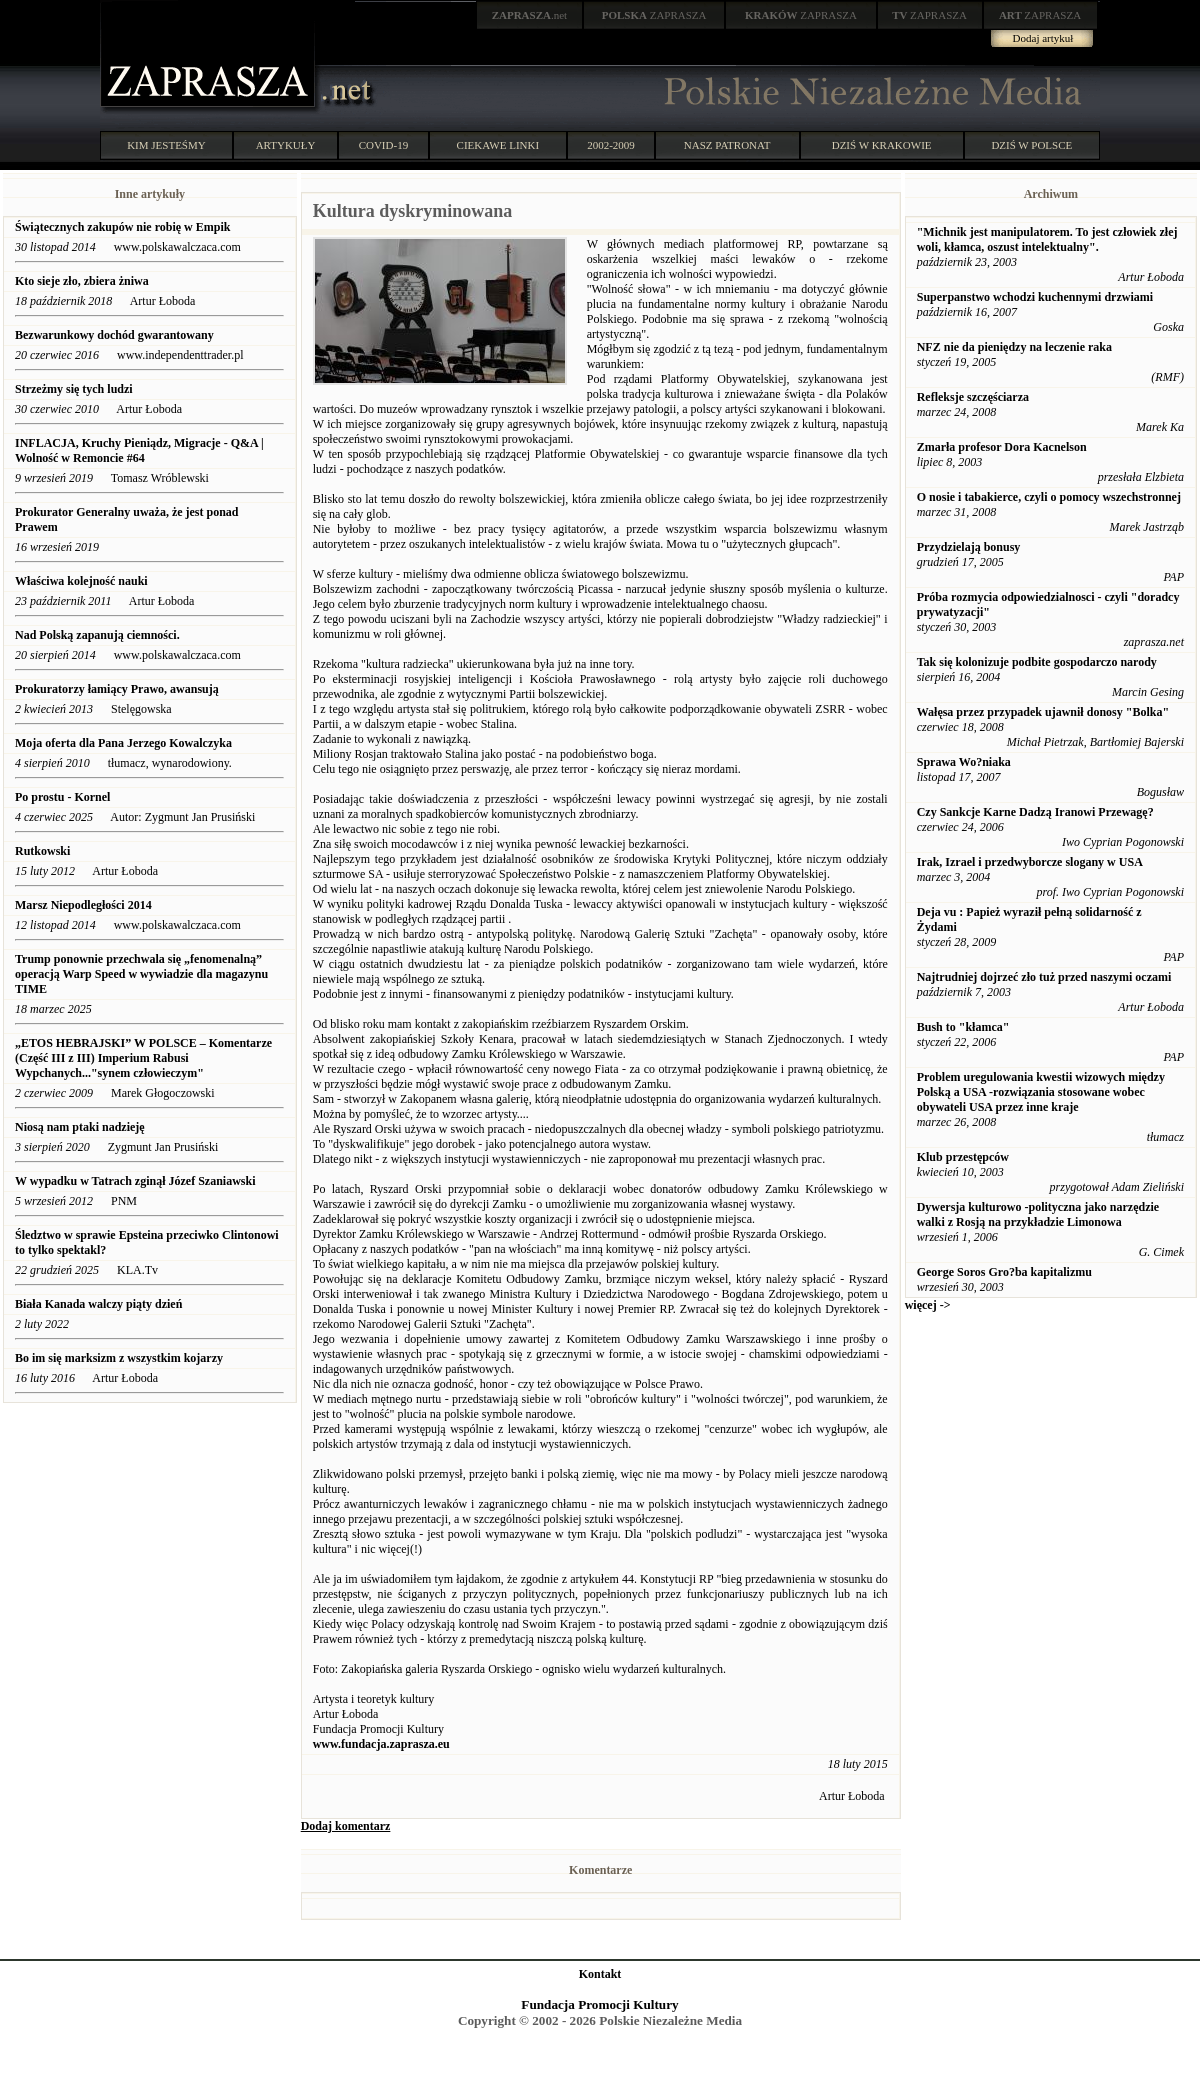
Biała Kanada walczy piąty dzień (98, 1304)
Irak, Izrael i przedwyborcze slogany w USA (1030, 862)
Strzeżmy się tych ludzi (74, 389)
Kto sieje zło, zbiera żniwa (82, 281)
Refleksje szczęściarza (973, 397)
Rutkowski (42, 851)
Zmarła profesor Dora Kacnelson (1002, 447)
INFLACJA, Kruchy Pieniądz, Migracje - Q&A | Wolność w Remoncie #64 (139, 450)
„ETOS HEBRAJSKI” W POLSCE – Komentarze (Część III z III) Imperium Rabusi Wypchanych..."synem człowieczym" (143, 1058)
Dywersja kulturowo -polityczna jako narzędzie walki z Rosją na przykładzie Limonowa (1038, 1214)
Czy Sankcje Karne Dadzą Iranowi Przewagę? (1035, 812)
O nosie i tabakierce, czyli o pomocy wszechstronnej (1049, 497)
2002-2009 (611, 145)
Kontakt (600, 1974)
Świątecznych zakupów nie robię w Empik (122, 227)
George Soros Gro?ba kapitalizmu (1004, 1272)
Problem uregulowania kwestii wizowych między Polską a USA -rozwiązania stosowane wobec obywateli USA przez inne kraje (1041, 1092)
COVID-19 (384, 145)
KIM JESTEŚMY (166, 145)
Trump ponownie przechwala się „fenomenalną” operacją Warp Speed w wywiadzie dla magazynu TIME (141, 974)
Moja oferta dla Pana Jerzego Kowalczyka (123, 743)
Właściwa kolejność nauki (81, 581)
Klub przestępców (963, 1157)
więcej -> (928, 1305)
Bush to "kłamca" (963, 1027)
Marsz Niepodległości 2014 (85, 905)
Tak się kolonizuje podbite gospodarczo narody (1037, 662)
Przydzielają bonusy (969, 547)
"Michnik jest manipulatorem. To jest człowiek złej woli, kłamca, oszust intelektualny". (1047, 239)
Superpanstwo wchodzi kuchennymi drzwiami (1035, 297)
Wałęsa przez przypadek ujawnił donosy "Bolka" (1043, 712)
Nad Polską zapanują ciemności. (97, 635)
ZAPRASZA (654, 15)
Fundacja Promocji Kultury (599, 2004)
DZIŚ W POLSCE (1031, 145)
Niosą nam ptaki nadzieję (80, 1127)
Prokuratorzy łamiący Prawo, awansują (117, 689)
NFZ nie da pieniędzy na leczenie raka (1014, 347)
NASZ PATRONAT (727, 145)
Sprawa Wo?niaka (964, 762)
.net (530, 15)
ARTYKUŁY (286, 145)
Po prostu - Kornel (62, 797)
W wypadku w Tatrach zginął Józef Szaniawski (135, 1181)
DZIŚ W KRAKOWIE (882, 145)
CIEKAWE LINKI (498, 145)
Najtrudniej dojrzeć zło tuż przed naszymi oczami (1044, 977)
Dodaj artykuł (1043, 38)
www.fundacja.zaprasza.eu (381, 1744)
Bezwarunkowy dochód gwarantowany (114, 335)
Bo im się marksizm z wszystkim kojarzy (119, 1358)
